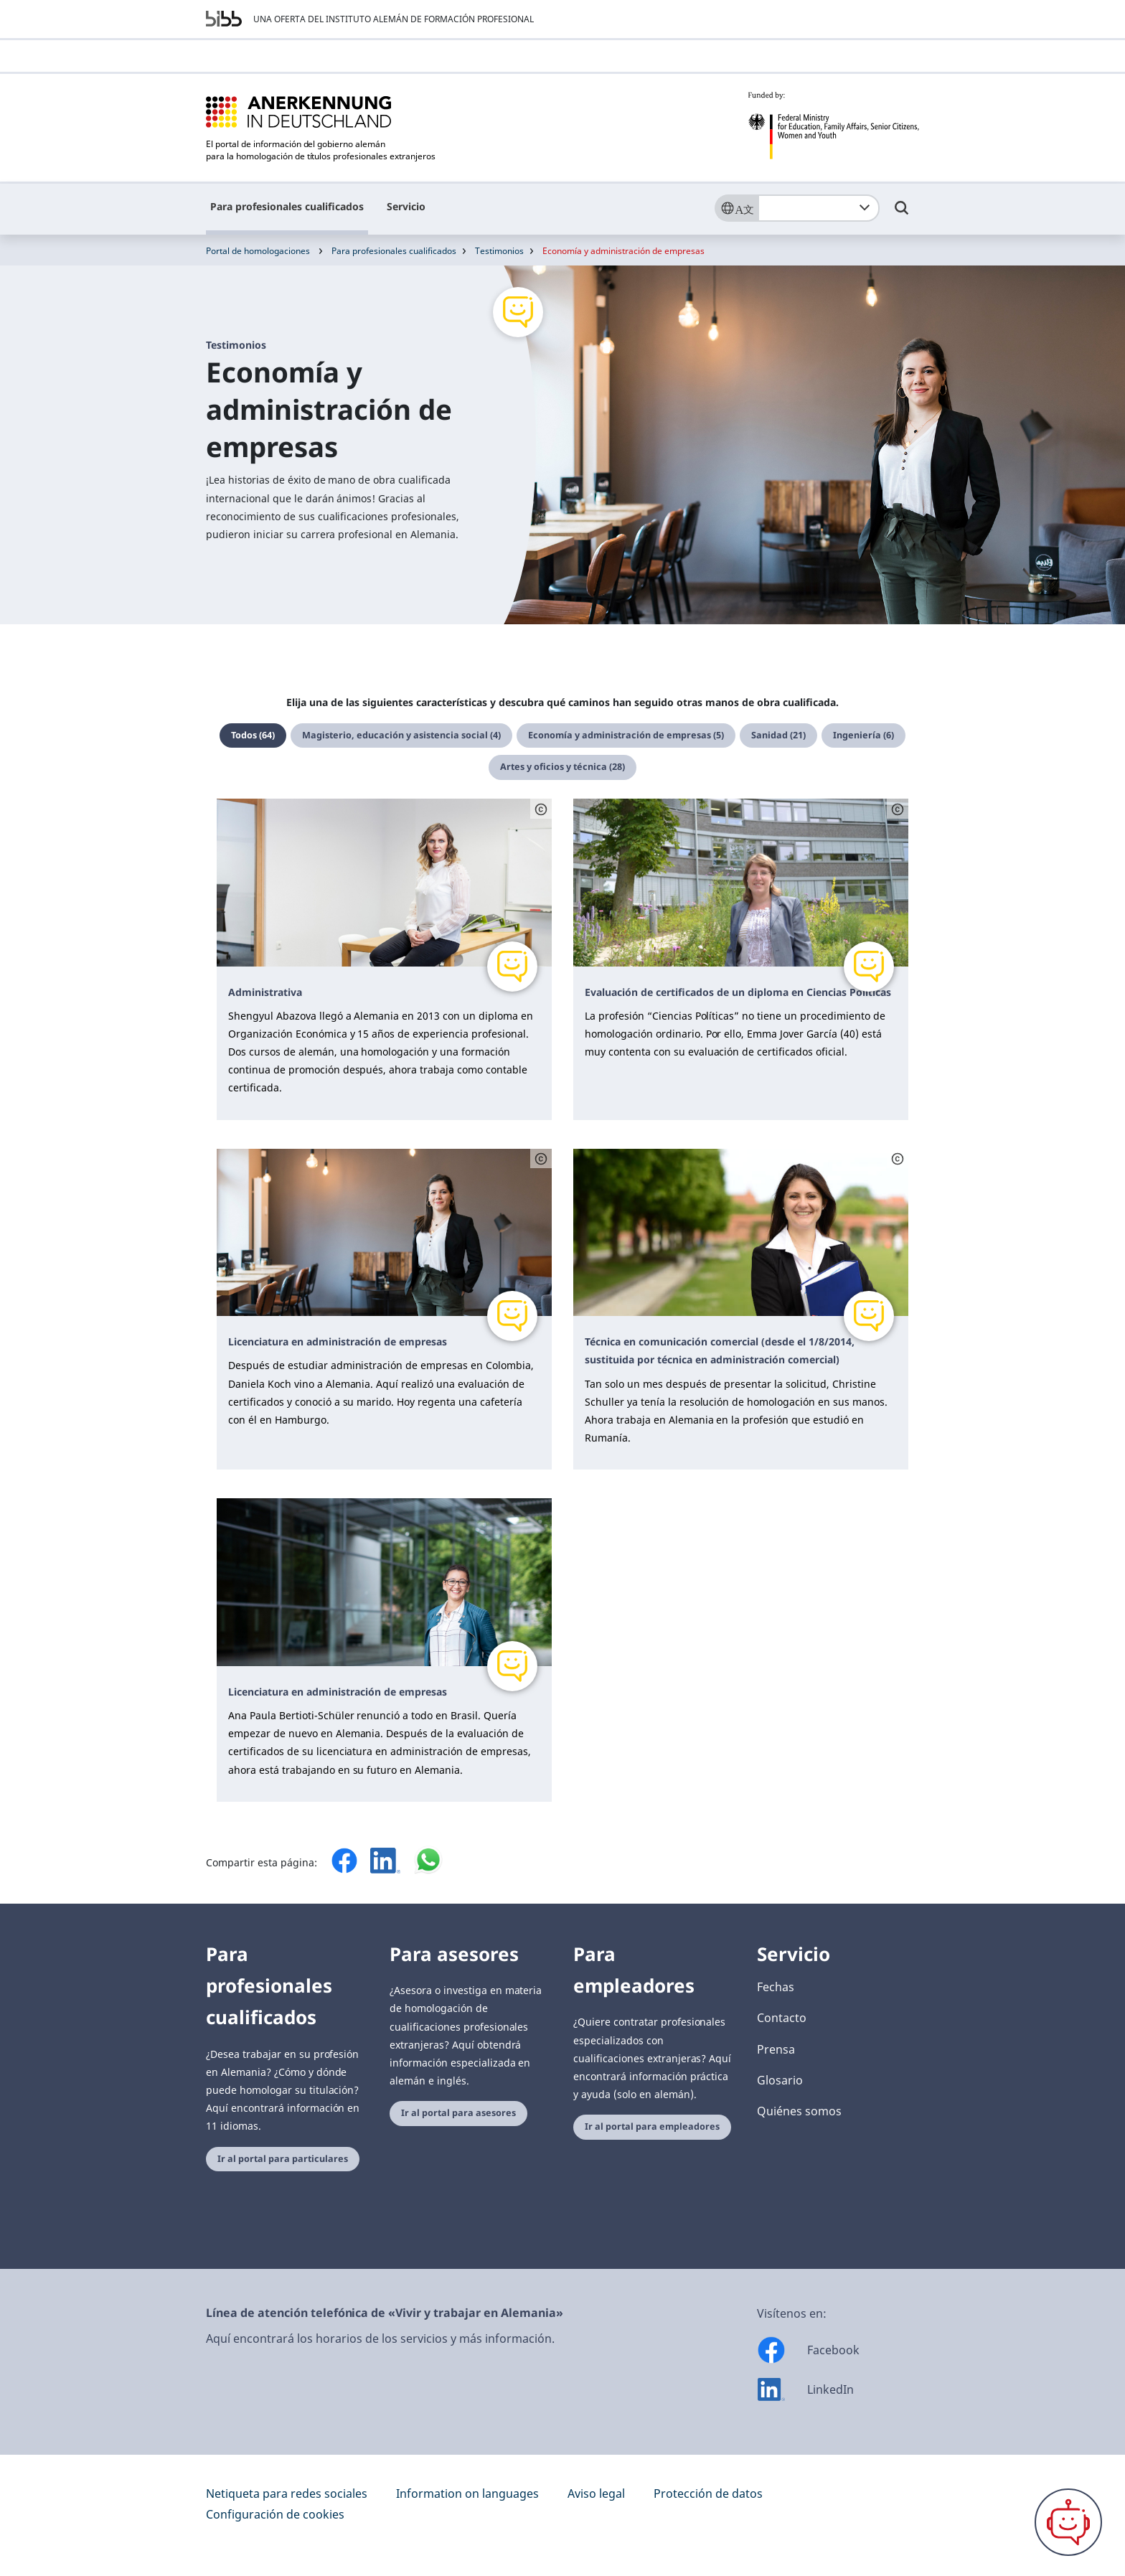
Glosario (780, 2080)
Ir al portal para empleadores (652, 2126)
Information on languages (467, 2493)
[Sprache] (736, 208)
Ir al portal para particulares (282, 2159)
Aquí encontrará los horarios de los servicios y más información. (380, 2338)
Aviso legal (596, 2493)
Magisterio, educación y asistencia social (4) (401, 735)
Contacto (781, 2018)
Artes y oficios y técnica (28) (562, 767)
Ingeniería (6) (863, 735)
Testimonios (499, 251)
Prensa (776, 2049)
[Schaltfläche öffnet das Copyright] (541, 809)
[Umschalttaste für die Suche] (902, 214)
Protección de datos (708, 2493)
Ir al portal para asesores (458, 2113)
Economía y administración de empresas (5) (626, 735)
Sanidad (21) (778, 735)
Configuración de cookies (275, 2514)
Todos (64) (253, 735)
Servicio (406, 206)
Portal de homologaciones (258, 251)
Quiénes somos (799, 2111)
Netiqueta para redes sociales (286, 2493)
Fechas (775, 1987)
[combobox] (819, 208)
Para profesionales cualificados (287, 206)
